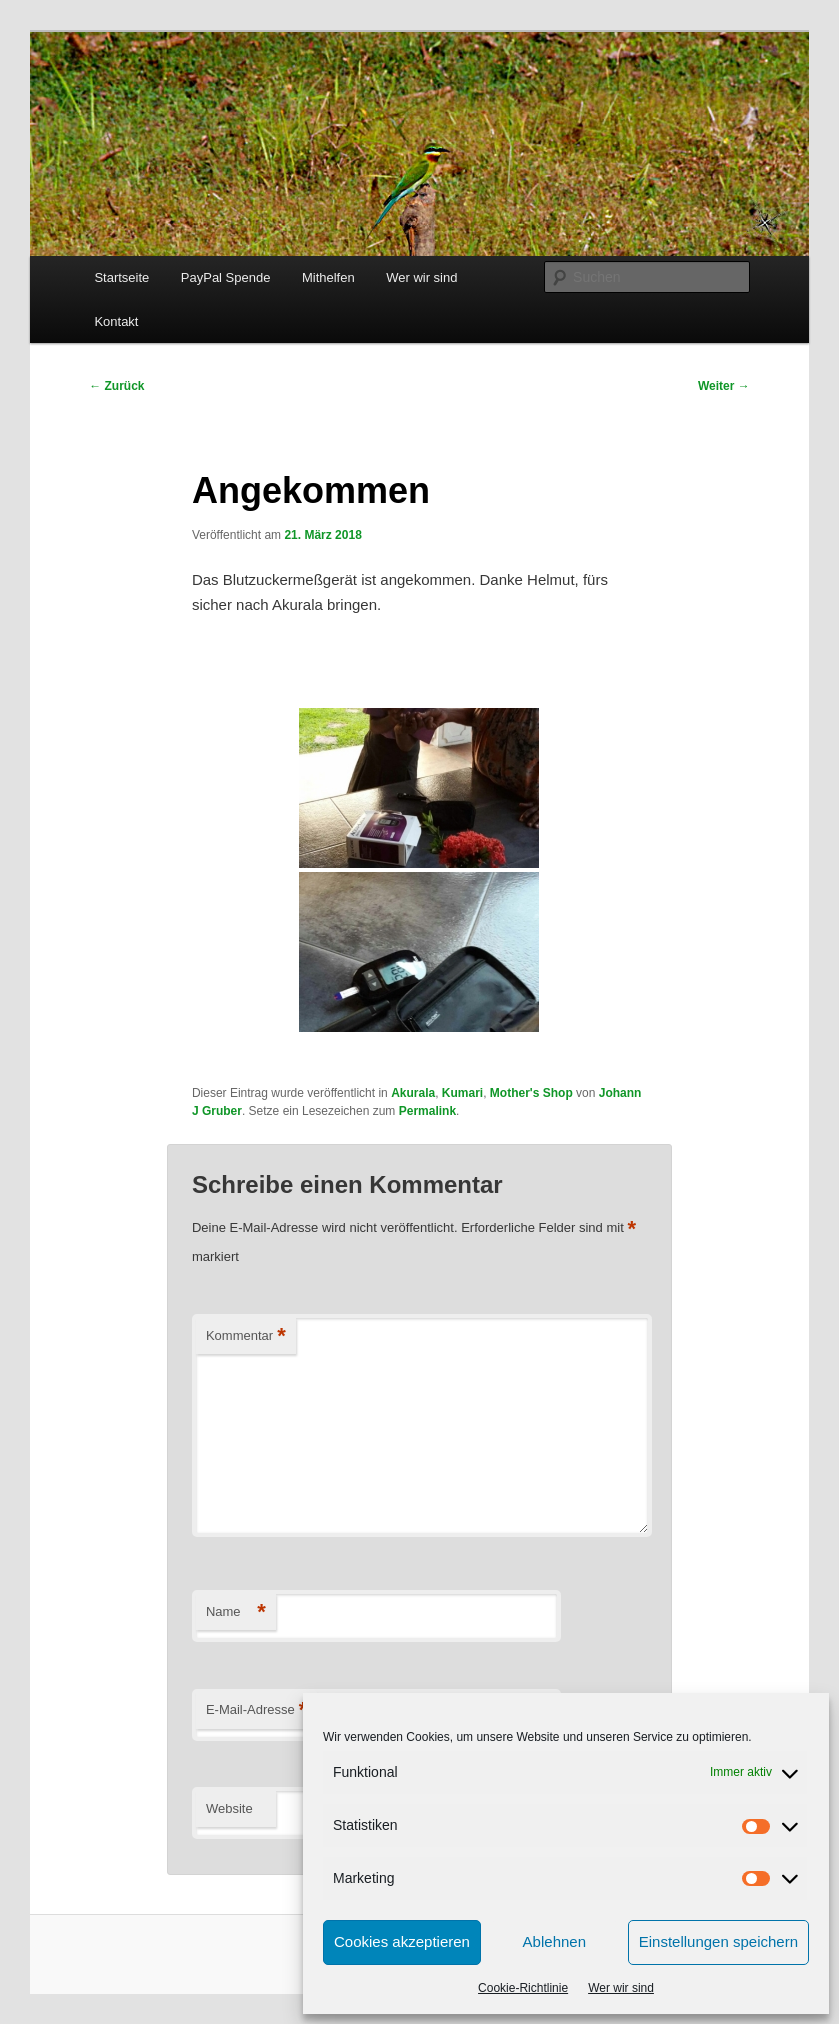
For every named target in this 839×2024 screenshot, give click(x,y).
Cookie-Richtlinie (523, 1988)
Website (229, 1808)
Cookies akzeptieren (402, 1941)
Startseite (121, 277)
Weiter (724, 386)
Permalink (427, 1111)
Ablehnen (554, 1941)
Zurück (116, 386)
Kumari (462, 1093)
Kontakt (116, 321)
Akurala (413, 1093)
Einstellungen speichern (718, 1941)
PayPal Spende (226, 277)
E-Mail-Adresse (256, 1710)
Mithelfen (328, 277)
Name (236, 1612)
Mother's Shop (531, 1093)
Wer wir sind (621, 1988)
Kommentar (246, 1336)
